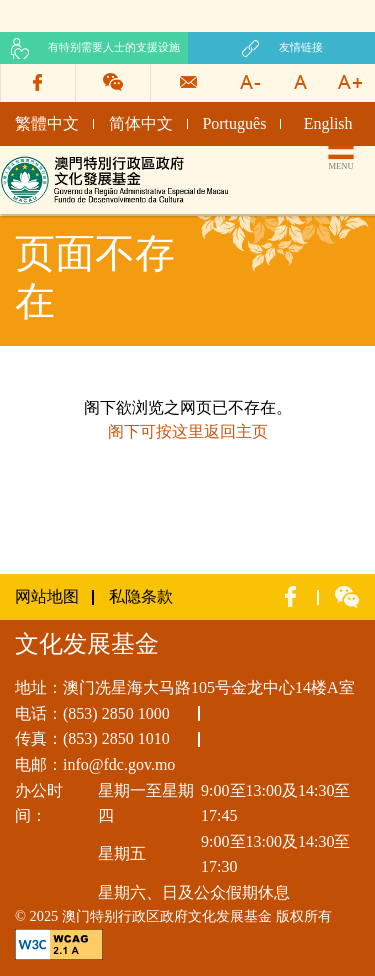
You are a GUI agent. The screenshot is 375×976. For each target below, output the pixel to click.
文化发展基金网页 (64, 162)
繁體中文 (47, 123)
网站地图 (47, 596)
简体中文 (141, 123)
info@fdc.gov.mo (119, 764)
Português (234, 123)
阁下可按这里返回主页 (188, 431)
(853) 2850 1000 (116, 713)
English (328, 123)
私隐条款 (141, 596)
